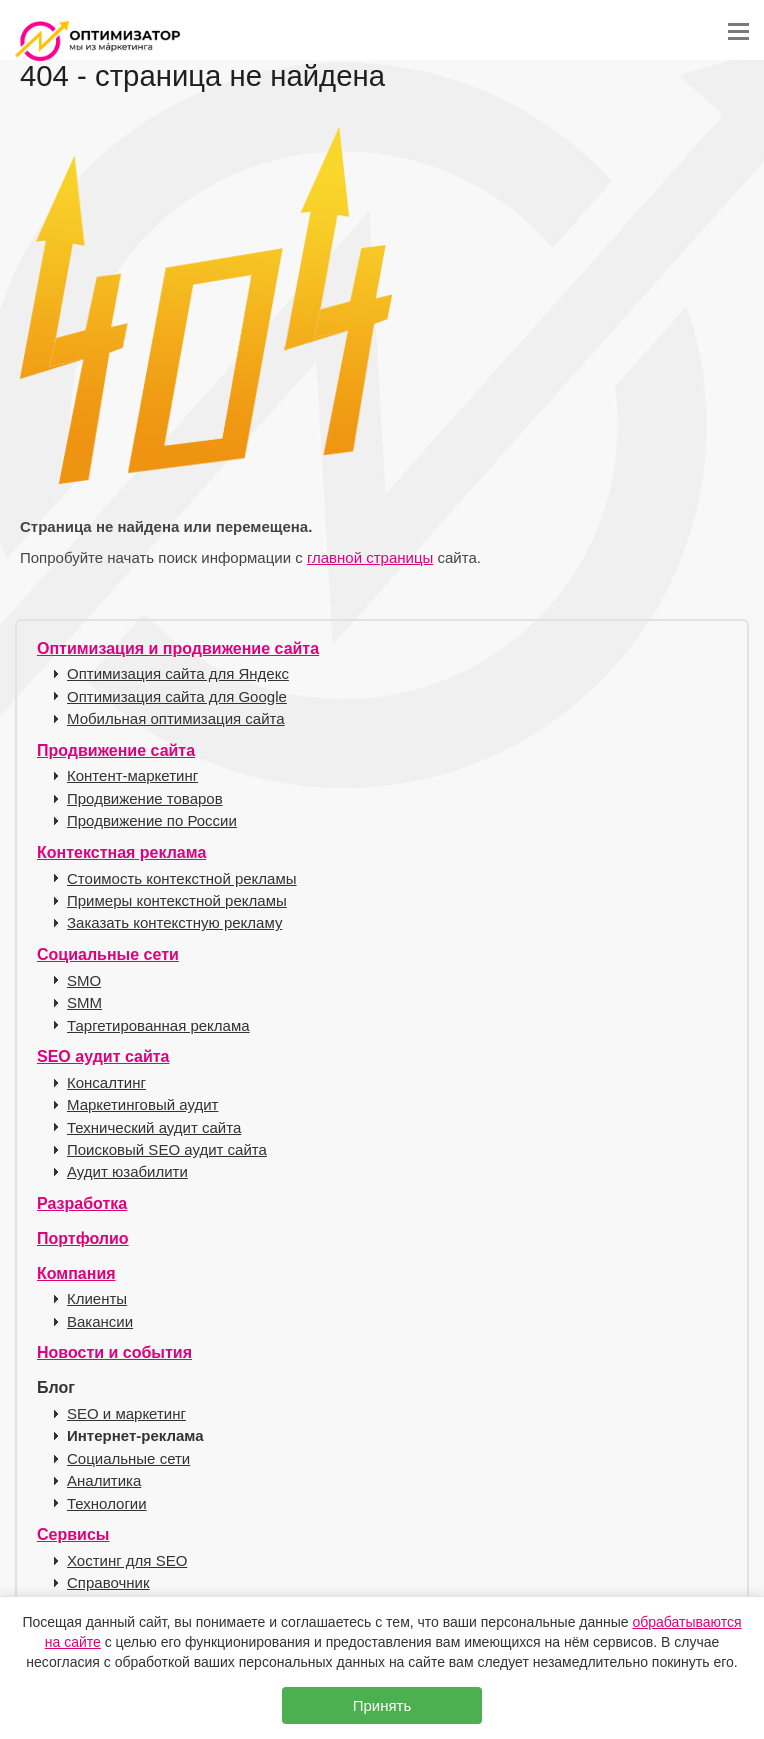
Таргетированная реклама (158, 1025)
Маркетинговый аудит (142, 1104)
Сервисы (73, 1534)
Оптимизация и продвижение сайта (178, 648)
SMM (84, 1002)
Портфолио (83, 1238)
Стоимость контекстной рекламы (182, 878)
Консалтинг (106, 1082)
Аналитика (104, 1480)
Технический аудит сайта (154, 1127)
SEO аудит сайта (103, 1056)
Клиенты (97, 1298)
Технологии (107, 1503)
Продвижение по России (152, 820)
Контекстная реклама (121, 852)
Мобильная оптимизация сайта (176, 718)
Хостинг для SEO (127, 1560)
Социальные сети (108, 954)
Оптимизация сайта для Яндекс (178, 673)
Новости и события (114, 1352)
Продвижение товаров (145, 798)
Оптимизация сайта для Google (177, 696)
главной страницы (370, 557)
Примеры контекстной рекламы (177, 900)
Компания (76, 1273)
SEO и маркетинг (126, 1413)
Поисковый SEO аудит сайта (167, 1149)
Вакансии (100, 1321)
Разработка (82, 1203)
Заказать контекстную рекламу (174, 922)
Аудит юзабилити (127, 1171)
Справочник (108, 1582)
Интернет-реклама (135, 1435)
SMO (84, 980)
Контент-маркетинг (132, 775)
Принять (382, 1705)
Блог (56, 1387)
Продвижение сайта (116, 750)
